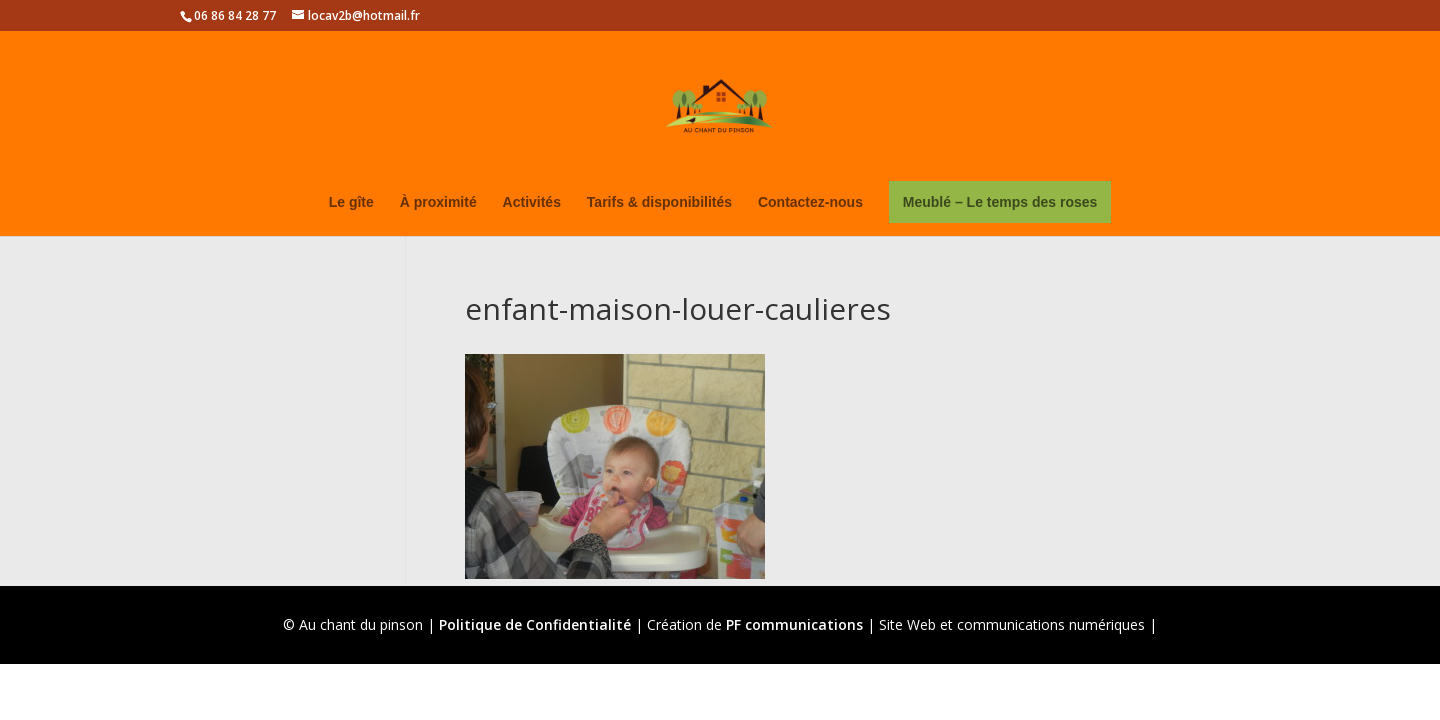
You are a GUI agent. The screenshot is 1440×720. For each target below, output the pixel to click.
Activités (532, 202)
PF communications (794, 624)
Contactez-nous (810, 202)
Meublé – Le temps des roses (1000, 202)
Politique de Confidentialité (535, 624)
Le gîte (351, 202)
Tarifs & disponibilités (659, 202)
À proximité (438, 202)
